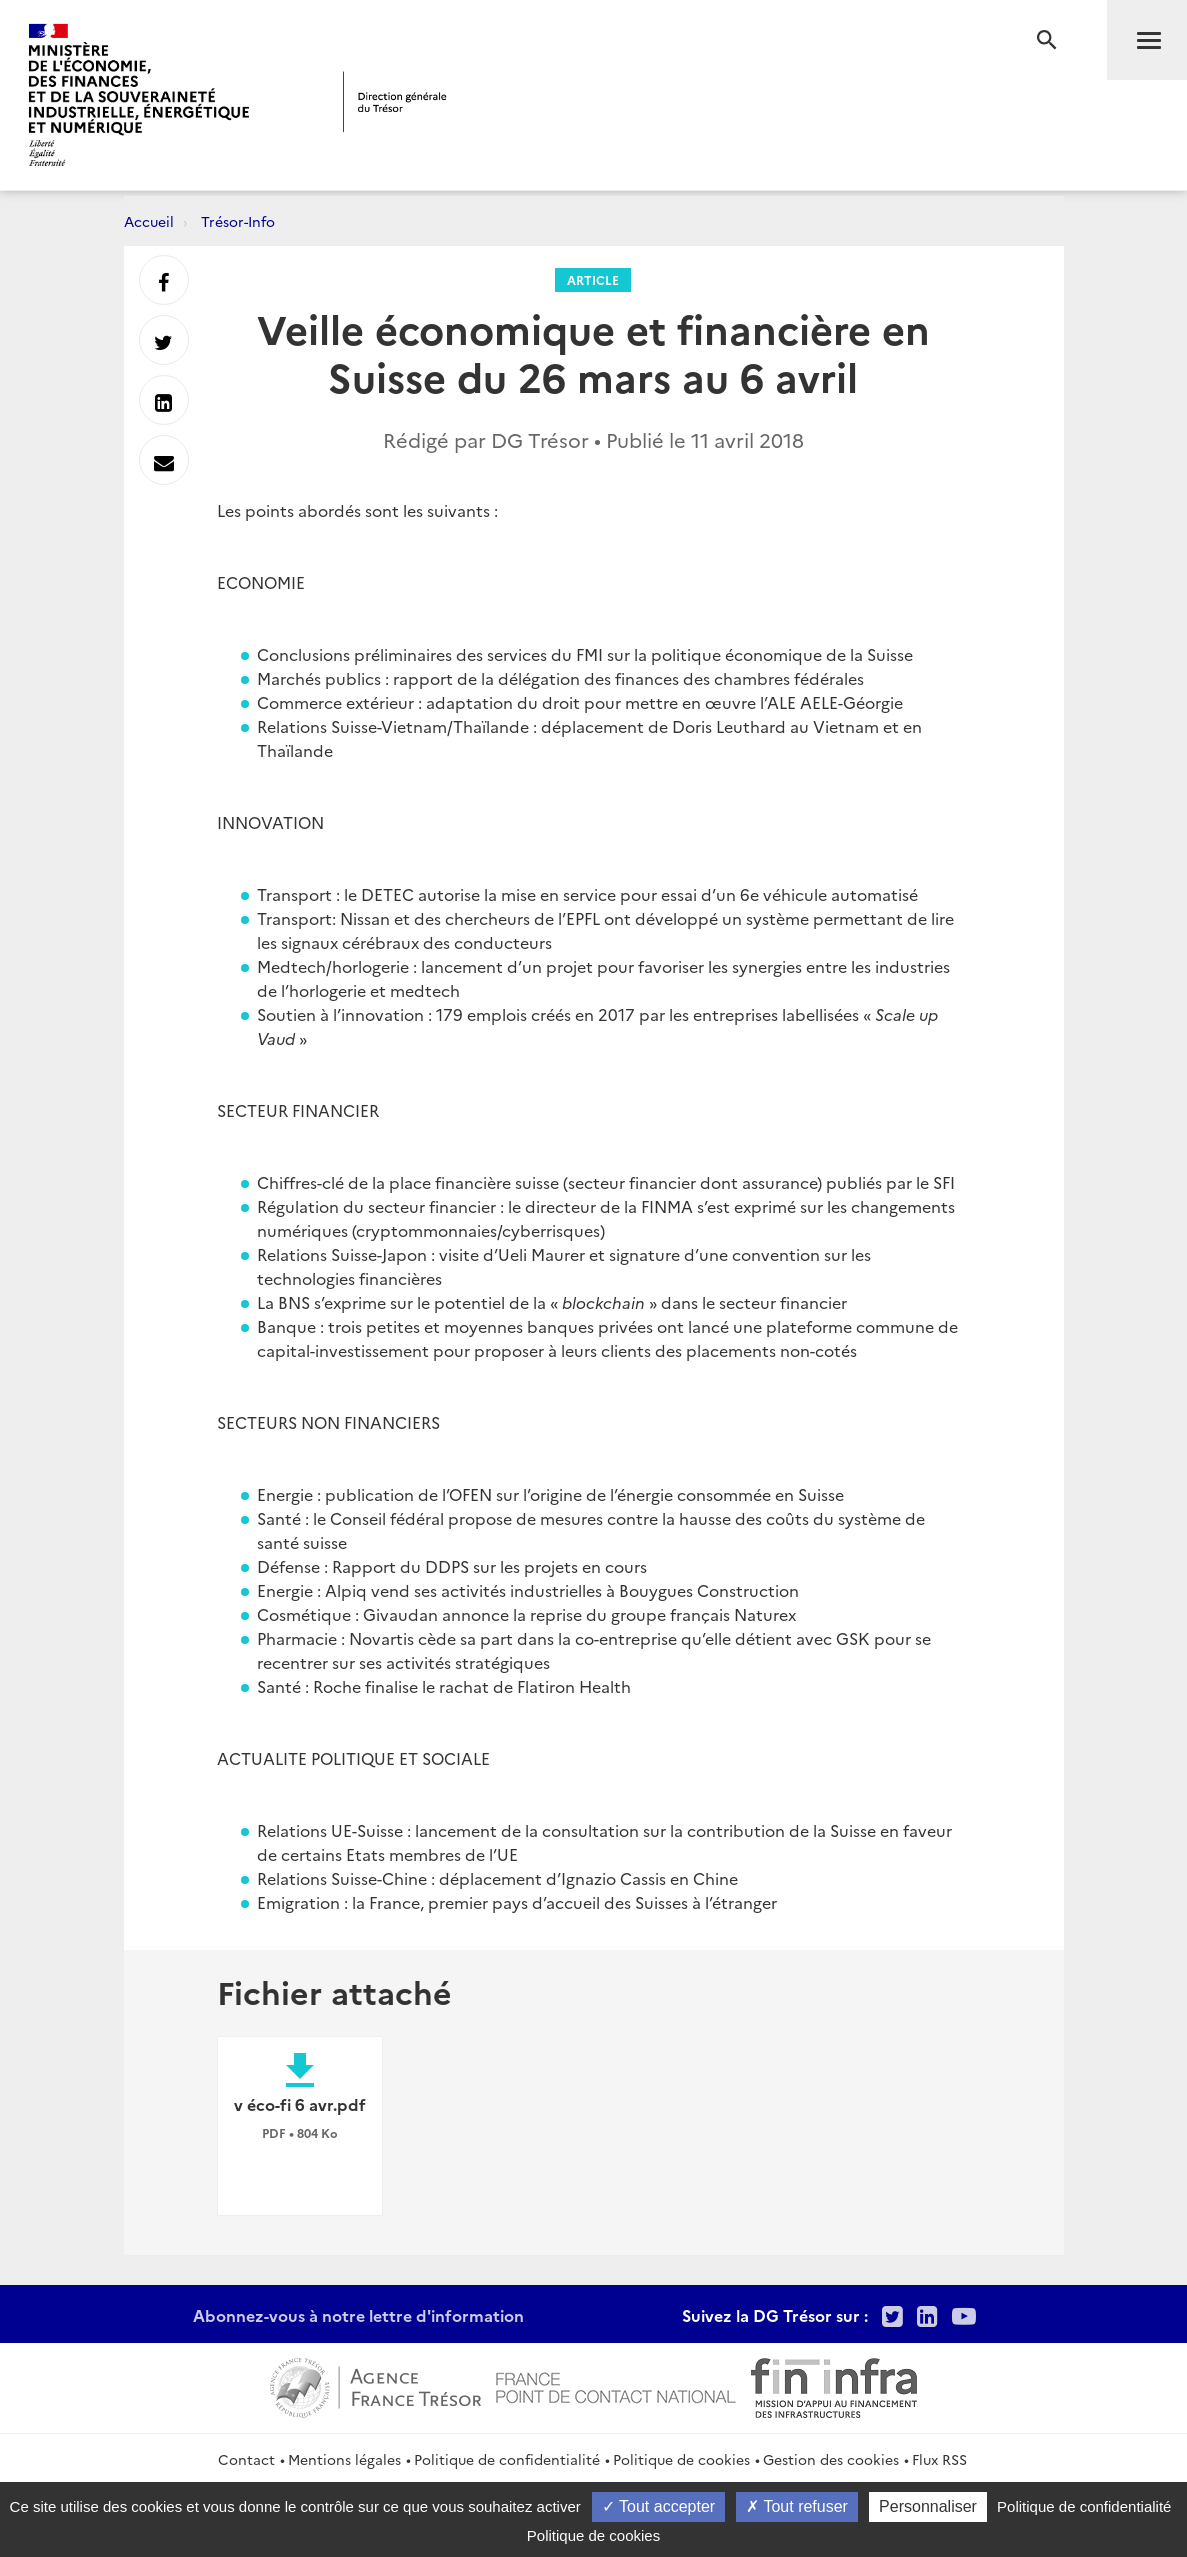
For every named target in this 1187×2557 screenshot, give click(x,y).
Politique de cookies (681, 2459)
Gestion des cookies (831, 2459)
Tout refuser (797, 2506)
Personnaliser (928, 2506)
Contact (246, 2459)
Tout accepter (658, 2506)
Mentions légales (344, 2459)
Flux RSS (939, 2459)
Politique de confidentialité (507, 2459)
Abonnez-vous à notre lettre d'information (358, 2315)
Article (593, 279)
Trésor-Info (238, 221)
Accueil (149, 221)
